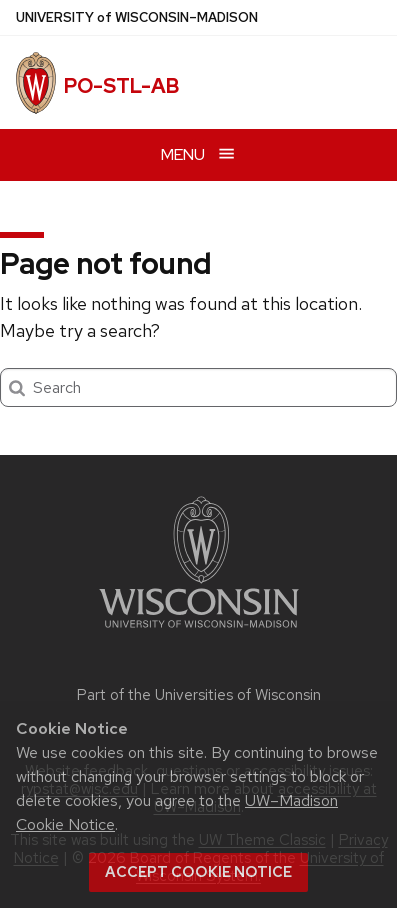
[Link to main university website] (199, 631)
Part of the (199, 695)
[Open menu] (198, 154)
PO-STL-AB (121, 86)
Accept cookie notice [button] (198, 872)
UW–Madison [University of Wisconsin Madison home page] (137, 17)
